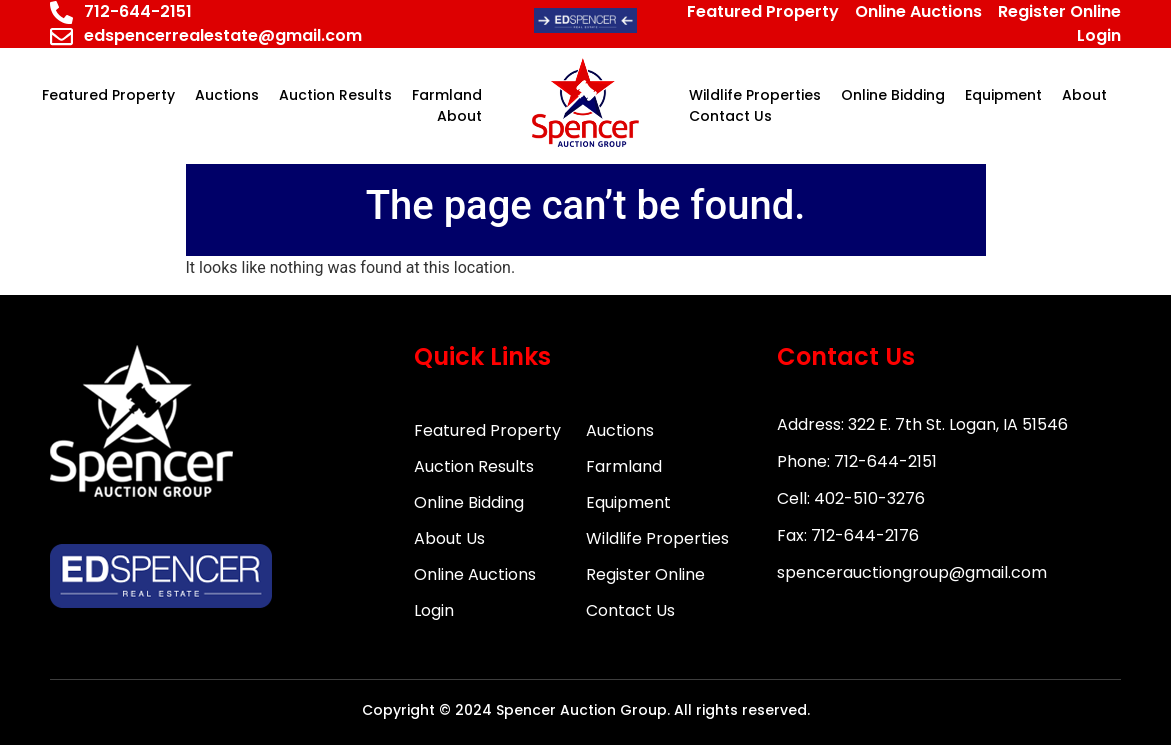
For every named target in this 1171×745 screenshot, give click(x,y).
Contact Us (630, 610)
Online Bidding (469, 502)
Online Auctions (475, 574)
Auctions (620, 430)
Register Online (645, 574)
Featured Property (487, 430)
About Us (449, 538)
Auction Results (474, 466)
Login (434, 610)
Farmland (624, 466)
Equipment (628, 502)
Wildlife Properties (657, 538)
